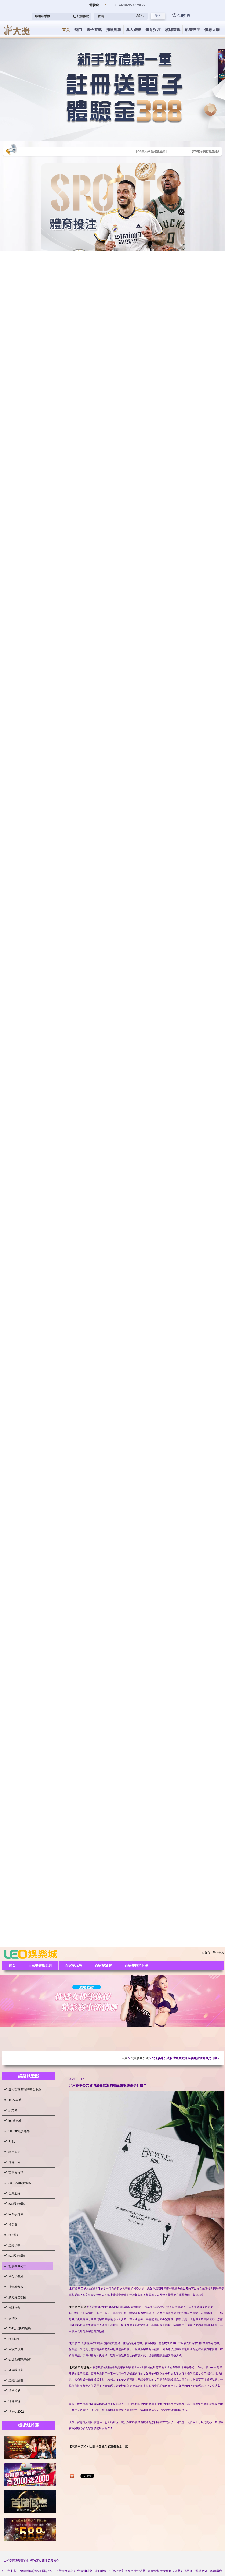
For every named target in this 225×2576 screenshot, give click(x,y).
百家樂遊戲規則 (40, 1965)
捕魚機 (12, 2224)
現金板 (12, 2318)
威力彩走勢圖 (17, 2297)
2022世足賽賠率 (19, 2131)
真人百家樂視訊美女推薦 (24, 2089)
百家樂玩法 (73, 1965)
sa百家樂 (14, 2152)
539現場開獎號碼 (19, 2183)
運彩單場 (14, 2401)
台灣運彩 (14, 2193)
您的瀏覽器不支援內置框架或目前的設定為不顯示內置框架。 (112, 125)
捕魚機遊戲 (15, 2287)
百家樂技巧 (15, 2172)
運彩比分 (14, 2162)
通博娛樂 (14, 2390)
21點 (11, 2141)
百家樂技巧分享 (136, 1965)
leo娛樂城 (14, 2120)
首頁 (12, 1965)
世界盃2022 (16, 2411)
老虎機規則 (15, 2370)
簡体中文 (218, 1952)
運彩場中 (14, 2245)
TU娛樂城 (14, 2100)
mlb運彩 (13, 2235)
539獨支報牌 (16, 2203)
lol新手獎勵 (15, 2214)
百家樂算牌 (103, 1965)
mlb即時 (13, 2338)
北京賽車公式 (140, 2058)
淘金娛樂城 (15, 2276)
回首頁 (205, 1952)
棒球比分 (14, 2307)
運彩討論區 (15, 2380)
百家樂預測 (15, 2349)
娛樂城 (12, 2110)
